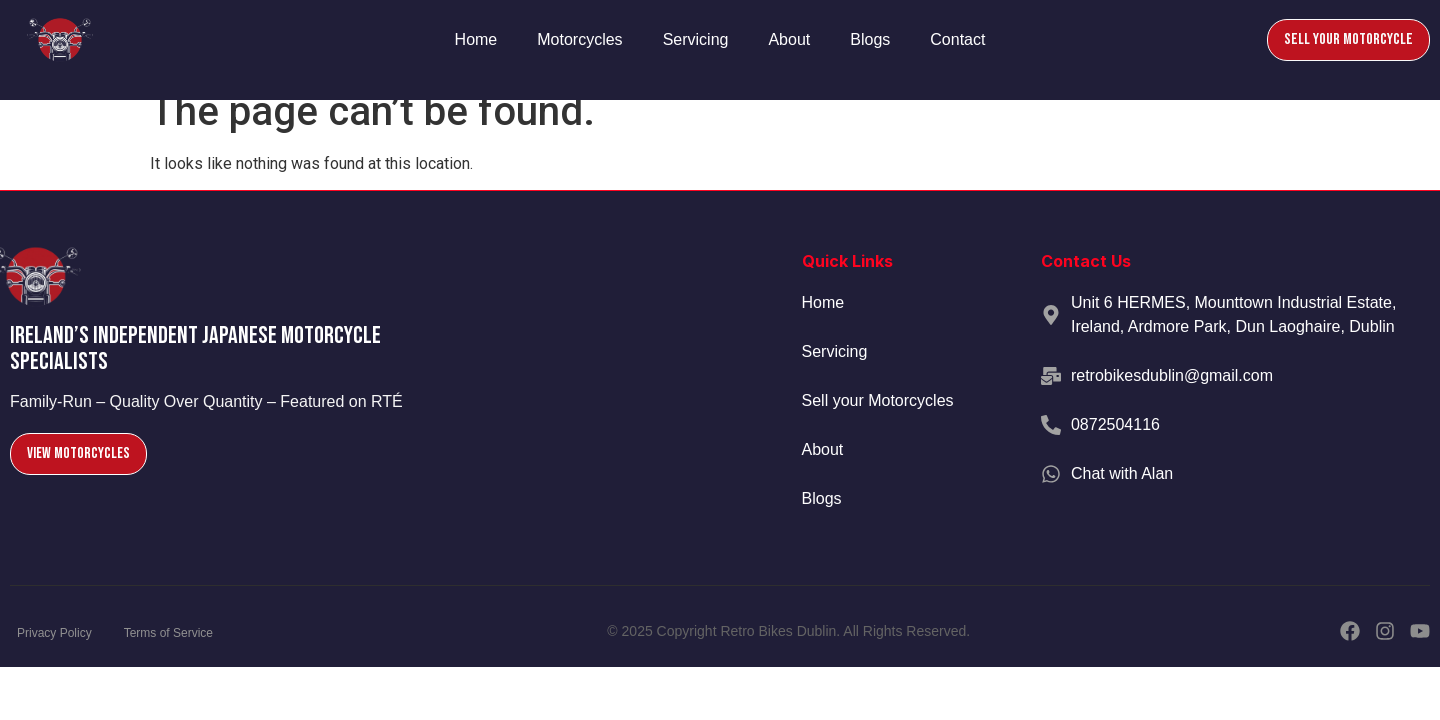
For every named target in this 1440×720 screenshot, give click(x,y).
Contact (957, 39)
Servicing (696, 39)
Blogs (870, 39)
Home (476, 39)
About (789, 39)
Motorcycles (579, 39)
